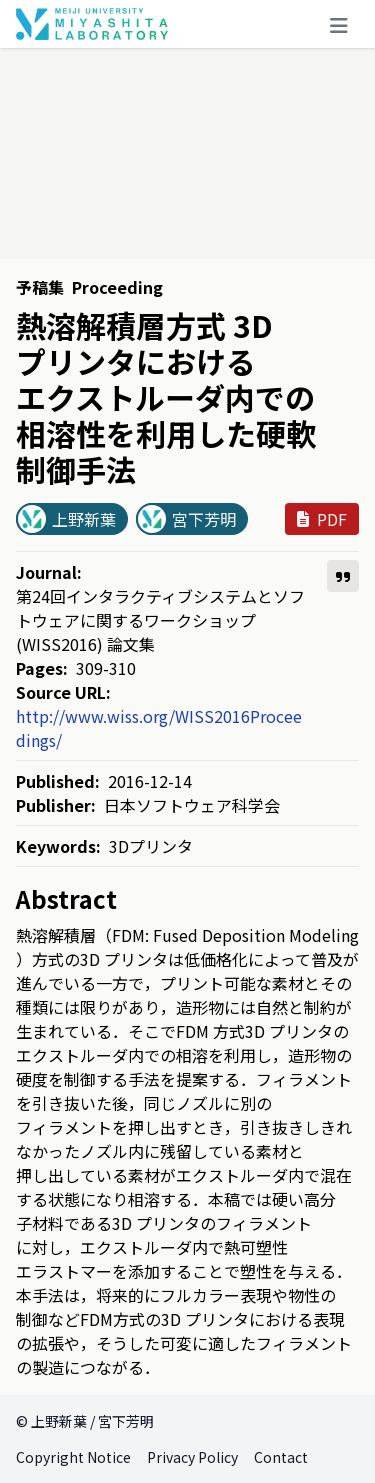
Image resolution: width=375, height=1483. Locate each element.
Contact (281, 1457)
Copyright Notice (73, 1457)
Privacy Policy (192, 1457)
